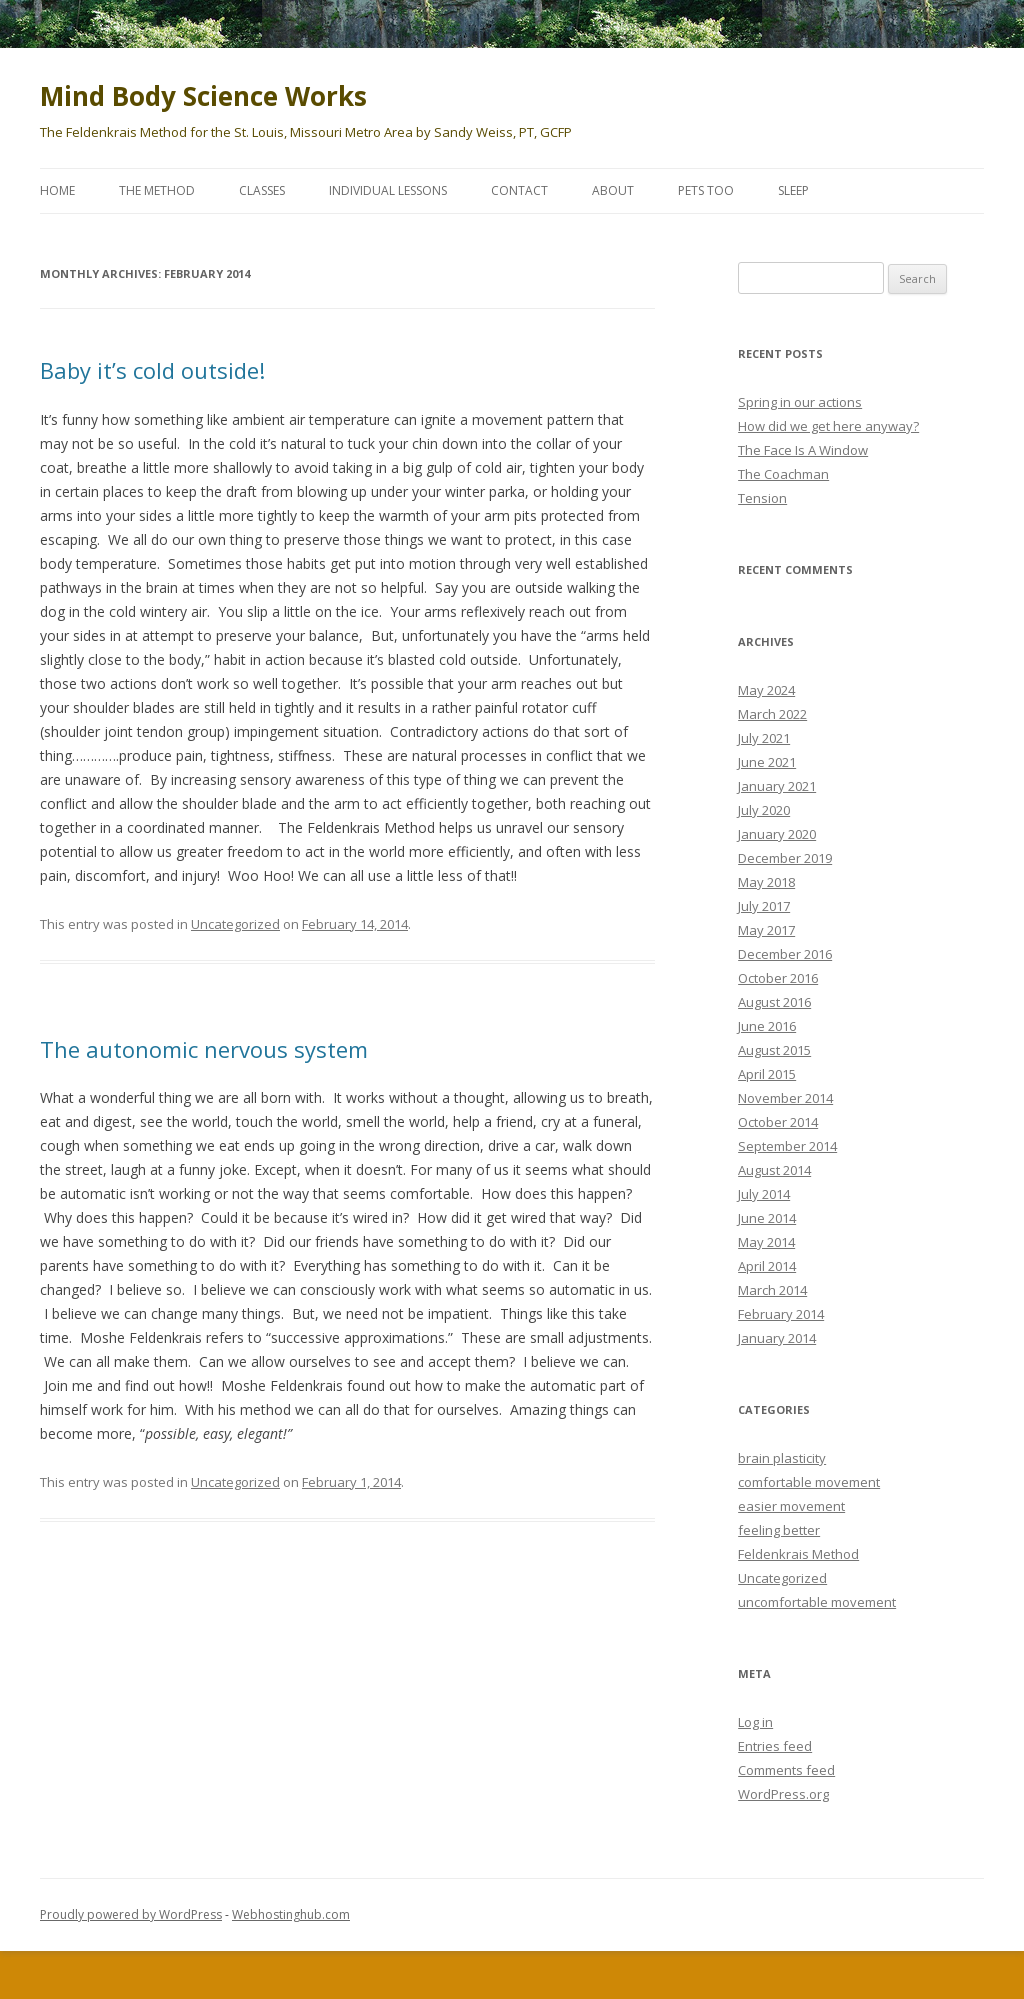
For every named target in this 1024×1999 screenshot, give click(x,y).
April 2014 (767, 1266)
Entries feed (775, 1746)
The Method (157, 190)
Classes (262, 190)
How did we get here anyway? (828, 426)
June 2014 (767, 1218)
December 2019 (785, 858)
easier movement (791, 1506)
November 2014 (785, 1098)
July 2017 (764, 906)
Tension (762, 498)
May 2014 (766, 1242)
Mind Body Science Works (203, 96)
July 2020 (764, 810)
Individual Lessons (388, 190)
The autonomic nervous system (204, 1049)
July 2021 (764, 738)
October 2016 (778, 978)
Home (57, 190)
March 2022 (772, 714)
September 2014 (787, 1146)
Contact (519, 190)
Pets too (706, 190)
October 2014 (778, 1122)
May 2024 (766, 690)
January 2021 (777, 786)
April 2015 (767, 1074)
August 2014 (774, 1170)
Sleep (793, 190)
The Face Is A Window (803, 450)
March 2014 (772, 1290)
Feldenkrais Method (798, 1554)
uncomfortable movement (817, 1602)
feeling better (779, 1530)
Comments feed (786, 1770)
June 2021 (767, 762)
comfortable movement (809, 1482)
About (613, 190)
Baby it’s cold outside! (152, 370)
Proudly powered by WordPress (131, 1914)
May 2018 (766, 882)
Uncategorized (235, 924)
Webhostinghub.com (291, 1914)
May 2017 (766, 930)
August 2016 (774, 1002)
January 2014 (777, 1338)
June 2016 (767, 1026)
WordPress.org (783, 1794)
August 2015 (774, 1050)
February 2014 (781, 1314)
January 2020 (777, 834)
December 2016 (785, 954)
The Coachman (783, 474)
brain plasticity (782, 1458)
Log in (755, 1722)
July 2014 (764, 1194)
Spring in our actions (800, 402)
